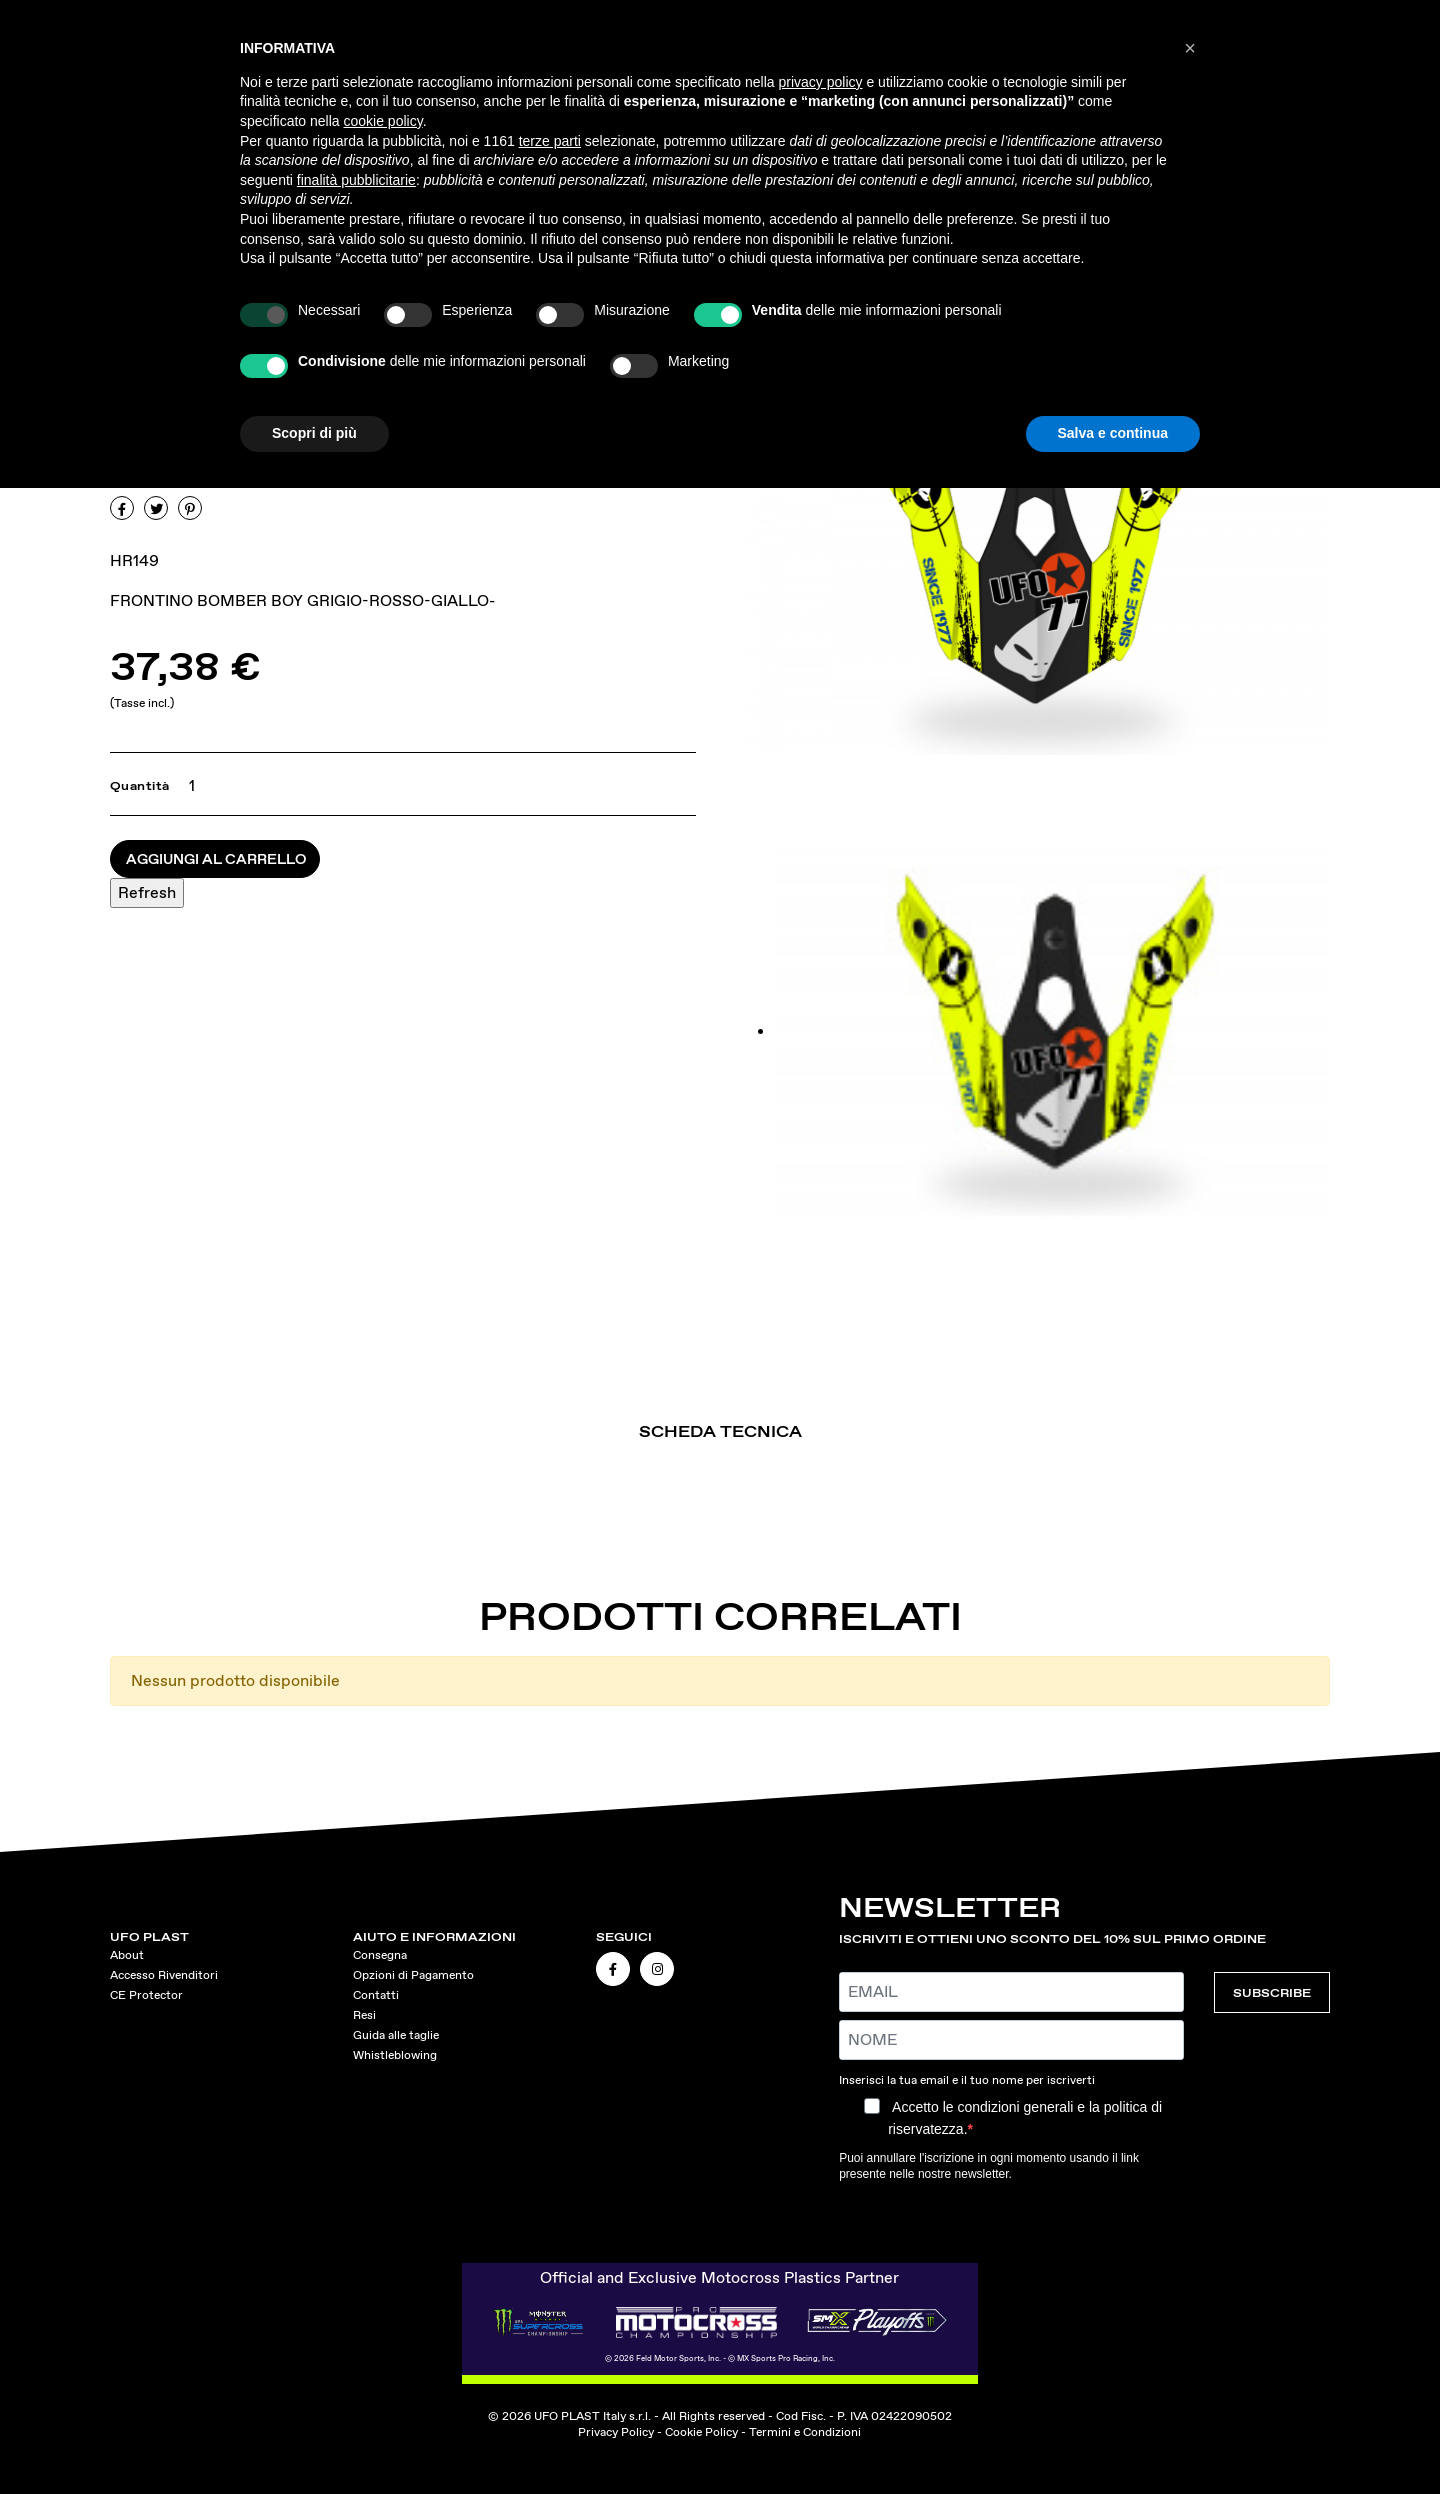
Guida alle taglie (396, 2035)
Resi (364, 2015)
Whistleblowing (395, 2055)
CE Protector (146, 1995)
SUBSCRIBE (1272, 1992)
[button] (1190, 48)
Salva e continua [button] (1113, 433)
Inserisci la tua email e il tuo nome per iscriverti (967, 2080)
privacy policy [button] (821, 82)
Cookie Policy (701, 2432)
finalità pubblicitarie (356, 180)
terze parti (550, 141)
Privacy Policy (616, 2432)
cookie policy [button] (383, 121)
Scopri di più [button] (314, 433)
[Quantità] (187, 786)
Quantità (140, 786)
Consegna (380, 1955)
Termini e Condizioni (805, 2432)
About (127, 1955)
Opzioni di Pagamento (413, 1975)
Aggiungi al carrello (216, 859)
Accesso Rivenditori (164, 1975)
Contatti (376, 1995)
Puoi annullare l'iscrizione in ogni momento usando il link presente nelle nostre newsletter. (989, 2166)
